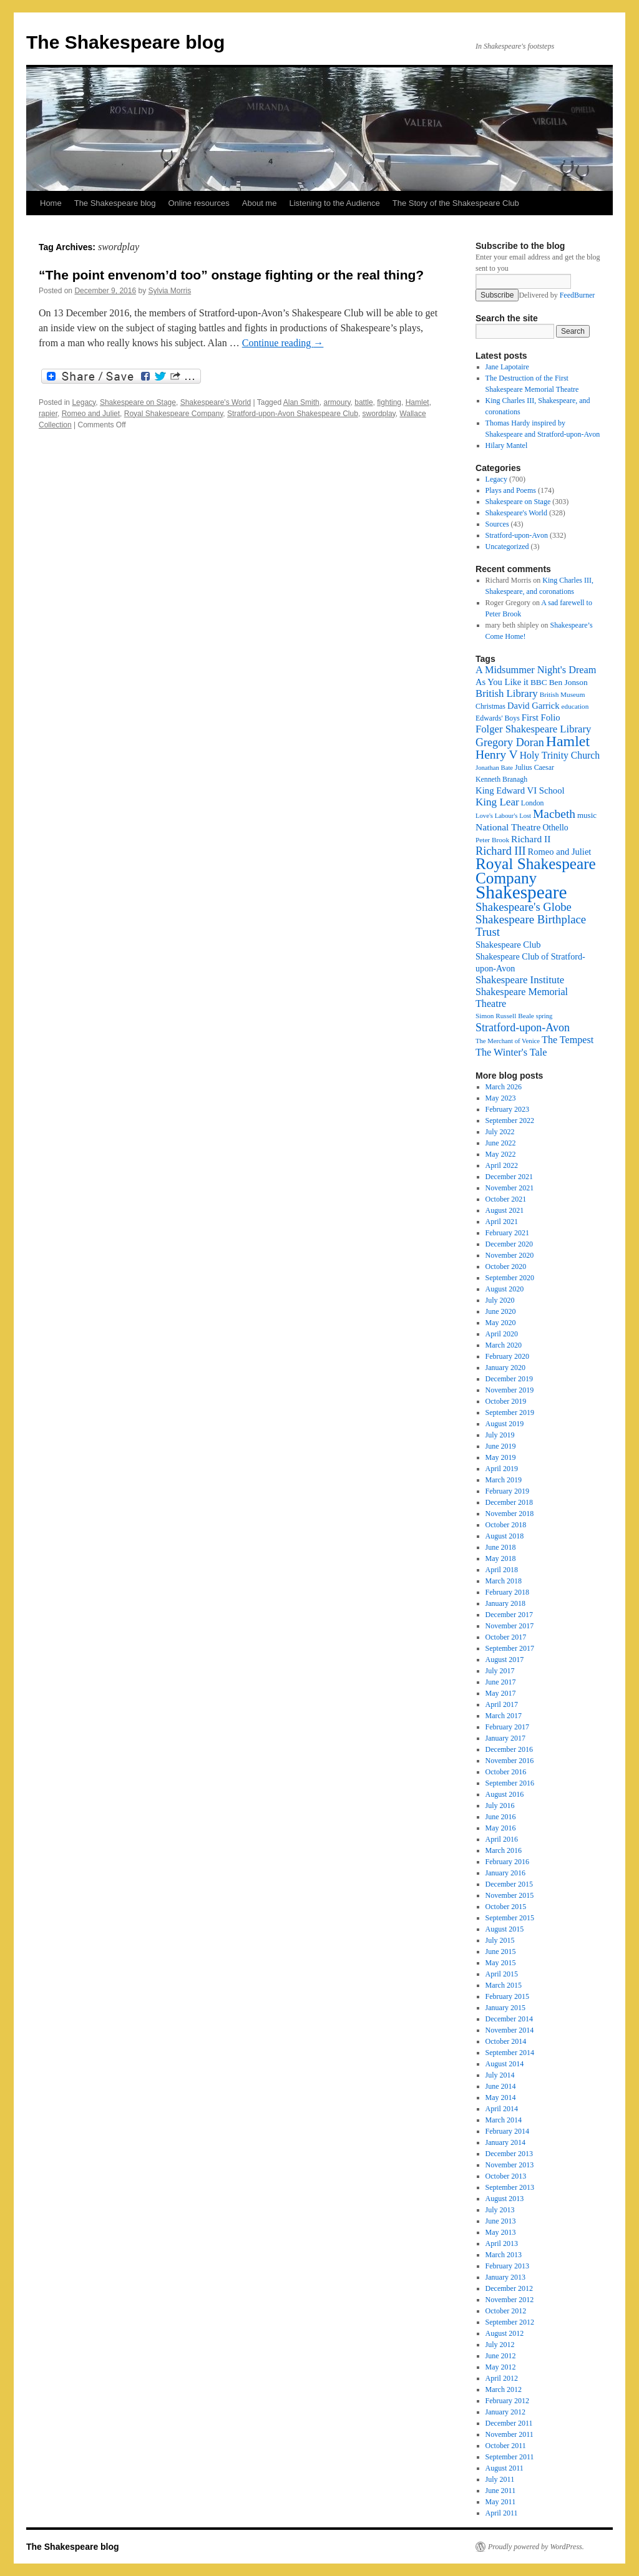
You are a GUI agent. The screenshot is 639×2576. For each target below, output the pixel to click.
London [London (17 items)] (532, 803)
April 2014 (501, 2108)
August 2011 (504, 2468)
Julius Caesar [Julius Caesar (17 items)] (534, 767)
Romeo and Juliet (91, 413)
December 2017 (509, 1614)
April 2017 (501, 1704)
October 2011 (505, 2445)
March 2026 (503, 1086)
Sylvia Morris (170, 290)
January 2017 (505, 1738)
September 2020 (509, 1277)
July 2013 (500, 2209)
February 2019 (507, 1491)
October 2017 (506, 1637)
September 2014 (509, 2052)
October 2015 (506, 1906)
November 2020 (509, 1255)
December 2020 (509, 1244)
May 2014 (500, 2097)
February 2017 (507, 1727)
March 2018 (503, 1581)
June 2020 (500, 1311)
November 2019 (509, 1390)
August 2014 (504, 2063)
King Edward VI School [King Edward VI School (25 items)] (520, 790)
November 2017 (509, 1625)
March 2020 (503, 1345)
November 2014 (509, 2030)
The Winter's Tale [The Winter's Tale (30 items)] (511, 1052)
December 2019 (509, 1378)
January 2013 (505, 2277)
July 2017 (500, 1670)
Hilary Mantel (506, 445)
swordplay (379, 413)
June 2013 (500, 2221)
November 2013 (509, 2164)
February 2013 (507, 2266)
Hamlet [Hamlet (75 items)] (568, 741)
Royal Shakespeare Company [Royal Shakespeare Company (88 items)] (536, 871)
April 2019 (501, 1468)
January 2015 (505, 2007)
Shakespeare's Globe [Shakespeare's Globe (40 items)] (524, 906)
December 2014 (509, 2019)
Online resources (199, 203)
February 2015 (507, 1996)
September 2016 (509, 1783)
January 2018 (505, 1603)
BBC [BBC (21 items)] (538, 682)
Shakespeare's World (215, 402)
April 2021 (501, 1221)
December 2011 (509, 2423)
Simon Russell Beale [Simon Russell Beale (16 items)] (505, 1015)
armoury (336, 402)
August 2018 (504, 1536)
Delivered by (557, 295)
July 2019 (500, 1435)
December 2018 (509, 1502)
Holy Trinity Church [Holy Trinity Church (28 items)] (560, 755)
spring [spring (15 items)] (544, 1016)
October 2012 (506, 2310)
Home (51, 203)
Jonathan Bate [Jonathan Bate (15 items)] (494, 767)
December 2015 (509, 1884)
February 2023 (507, 1109)
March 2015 (503, 1985)
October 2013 (506, 2176)
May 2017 (500, 1693)
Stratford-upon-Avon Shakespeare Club (292, 413)
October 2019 (506, 1401)
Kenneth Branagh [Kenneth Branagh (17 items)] (501, 779)
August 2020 (504, 1289)
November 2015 (509, 1895)
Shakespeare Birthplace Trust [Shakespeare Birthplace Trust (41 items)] (531, 925)
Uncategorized (507, 546)
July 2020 (500, 1300)
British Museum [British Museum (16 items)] (562, 694)
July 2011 (500, 2479)
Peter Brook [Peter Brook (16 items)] (492, 839)
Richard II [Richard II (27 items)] (530, 839)
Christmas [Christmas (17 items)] (490, 706)
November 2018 (509, 1513)
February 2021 (507, 1232)
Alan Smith (301, 402)
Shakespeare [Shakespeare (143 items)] (521, 892)
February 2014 (507, 2131)
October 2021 (506, 1199)
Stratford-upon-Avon (516, 535)
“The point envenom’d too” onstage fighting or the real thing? (231, 275)
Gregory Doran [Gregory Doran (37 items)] (510, 742)
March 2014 (503, 2120)
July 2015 (500, 1940)
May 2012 (500, 2367)
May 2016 (500, 1828)
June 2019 (500, 1446)
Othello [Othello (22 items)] (555, 827)
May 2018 (500, 1558)
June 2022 (500, 1143)
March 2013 (503, 2254)
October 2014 (506, 2041)
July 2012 (500, 2344)
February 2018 (507, 1592)
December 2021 (509, 1176)
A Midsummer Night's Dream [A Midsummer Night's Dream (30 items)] (536, 670)
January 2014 (505, 2142)
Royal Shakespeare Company (173, 413)
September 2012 (509, 2322)
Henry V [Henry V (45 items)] (497, 754)
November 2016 (509, 1760)
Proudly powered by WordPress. (536, 2546)
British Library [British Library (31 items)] (507, 693)
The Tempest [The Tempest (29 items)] (567, 1039)
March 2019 (503, 1479)
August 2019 (504, 1423)
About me (259, 203)
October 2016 (506, 1771)
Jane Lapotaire (507, 366)
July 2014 (500, 2075)
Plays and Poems (510, 490)
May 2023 (500, 1098)
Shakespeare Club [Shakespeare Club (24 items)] (508, 945)
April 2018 (501, 1569)
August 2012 (504, 2333)
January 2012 (505, 2412)
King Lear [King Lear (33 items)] (497, 802)
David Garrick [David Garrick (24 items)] (533, 706)
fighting (389, 402)
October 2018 (506, 1524)
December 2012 (509, 2288)
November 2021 (509, 1188)
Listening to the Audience (334, 203)
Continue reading (283, 343)
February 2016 (507, 1861)
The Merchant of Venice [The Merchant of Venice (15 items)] (508, 1041)
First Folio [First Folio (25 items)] (541, 717)
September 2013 (509, 2187)
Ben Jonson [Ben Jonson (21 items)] (568, 682)
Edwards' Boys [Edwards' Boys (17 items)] (498, 718)
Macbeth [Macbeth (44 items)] (554, 813)
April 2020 (501, 1333)
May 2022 (500, 1154)
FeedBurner (577, 295)
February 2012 (507, 2400)
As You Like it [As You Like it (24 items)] (502, 682)
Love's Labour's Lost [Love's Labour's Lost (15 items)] (503, 815)
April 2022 (501, 1165)
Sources (497, 524)
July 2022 (500, 1131)
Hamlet (417, 402)
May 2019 (500, 1457)
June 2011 (500, 2490)
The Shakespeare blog (125, 42)
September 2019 (509, 1412)
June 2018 (500, 1547)
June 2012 (500, 2355)
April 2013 (501, 2243)
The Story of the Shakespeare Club (456, 203)
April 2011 (501, 2513)
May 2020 (500, 1322)
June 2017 (500, 1682)
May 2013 (500, 2232)
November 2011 (509, 2434)
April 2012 (501, 2378)
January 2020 (505, 1367)
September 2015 (509, 1917)
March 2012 (503, 2389)
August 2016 (504, 1794)
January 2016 (505, 1873)
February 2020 (507, 1356)
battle (363, 402)
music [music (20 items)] (587, 815)
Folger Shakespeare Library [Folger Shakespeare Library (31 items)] (533, 729)
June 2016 (500, 1816)
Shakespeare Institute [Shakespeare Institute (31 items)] (520, 980)
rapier (48, 413)
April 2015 (501, 1974)
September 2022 (509, 1120)
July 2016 (500, 1805)
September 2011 (509, 2456)
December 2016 (509, 1749)
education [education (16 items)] (575, 706)
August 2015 (504, 1929)
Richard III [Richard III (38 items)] (501, 851)
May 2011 (500, 2501)
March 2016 (503, 1850)
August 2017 (504, 1659)
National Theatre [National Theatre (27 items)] (508, 827)
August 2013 (504, 2198)
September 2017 (509, 1648)
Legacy (83, 402)
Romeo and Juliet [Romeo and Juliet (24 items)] (560, 852)
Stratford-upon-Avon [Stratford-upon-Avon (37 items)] (523, 1027)
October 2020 (506, 1266)
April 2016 (501, 1839)
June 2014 (500, 2086)
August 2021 (504, 1210)
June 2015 (500, 1951)
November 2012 (509, 2299)
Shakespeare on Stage (138, 402)
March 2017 (503, 1715)
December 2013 (509, 2153)
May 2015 (500, 1962)
